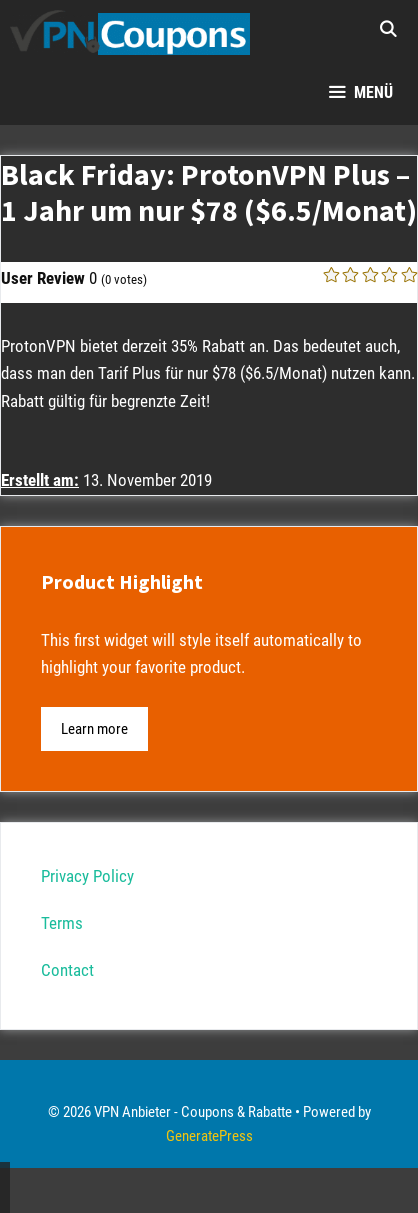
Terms (62, 923)
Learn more (94, 729)
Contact (67, 970)
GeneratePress (209, 1136)
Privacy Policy (87, 876)
